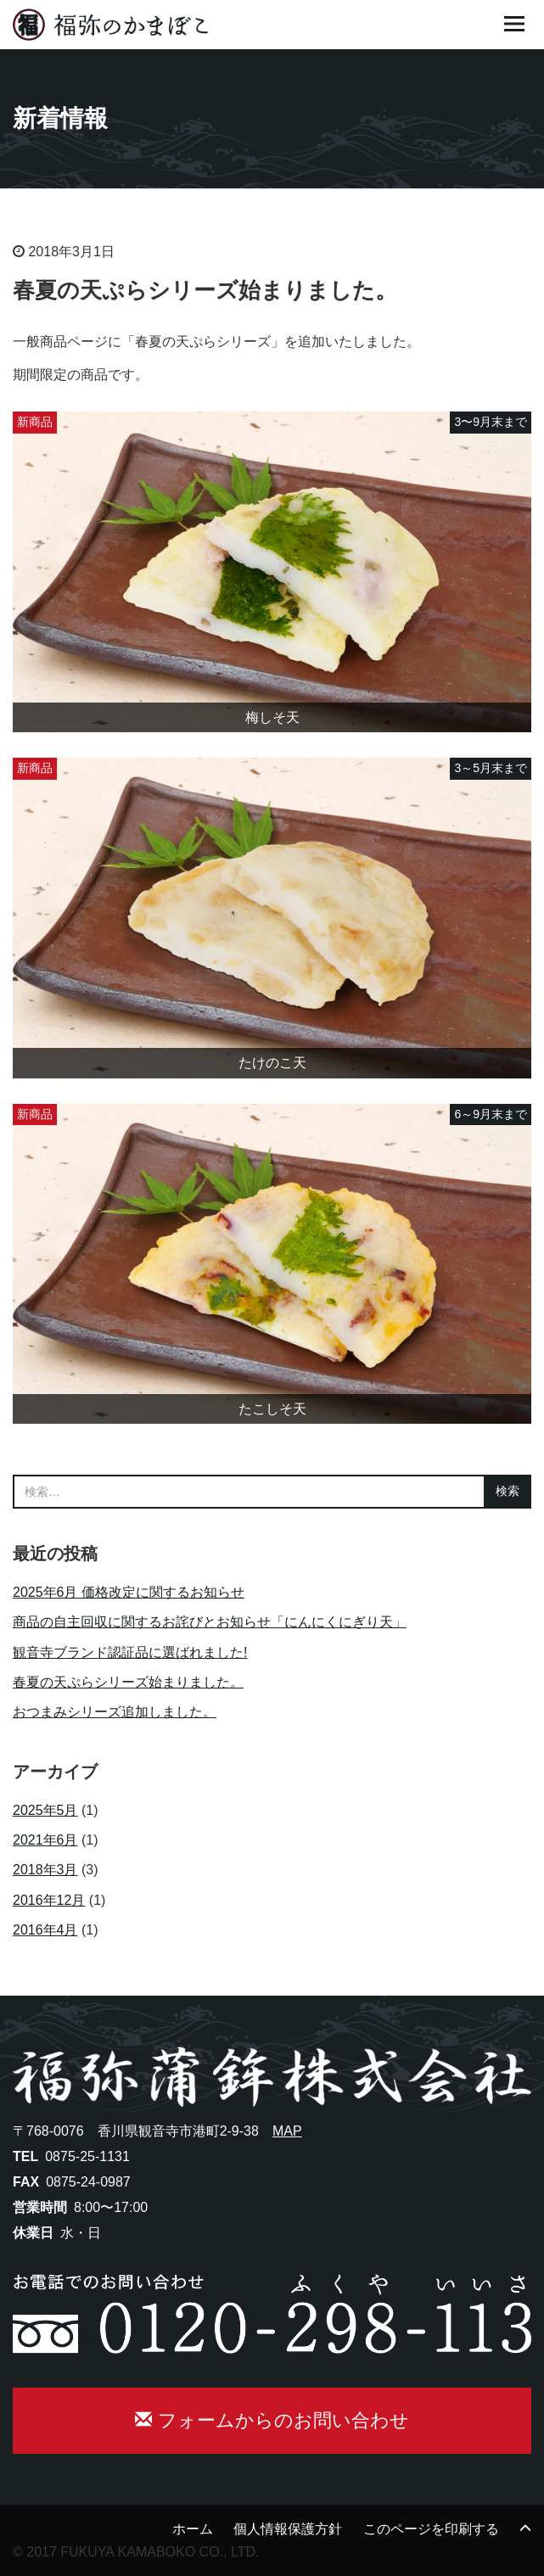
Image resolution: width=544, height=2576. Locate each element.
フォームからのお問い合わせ (271, 2420)
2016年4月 (45, 1930)
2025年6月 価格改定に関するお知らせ (128, 1592)
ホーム (192, 2529)
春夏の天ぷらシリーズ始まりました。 (128, 1682)
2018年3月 (45, 1869)
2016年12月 (49, 1900)
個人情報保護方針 (287, 2529)
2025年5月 (45, 1810)
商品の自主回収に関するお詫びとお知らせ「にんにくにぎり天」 (210, 1622)
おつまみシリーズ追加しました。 (114, 1712)
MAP (287, 2131)
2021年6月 (45, 1840)
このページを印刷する (431, 2529)
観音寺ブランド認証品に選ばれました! (130, 1652)
